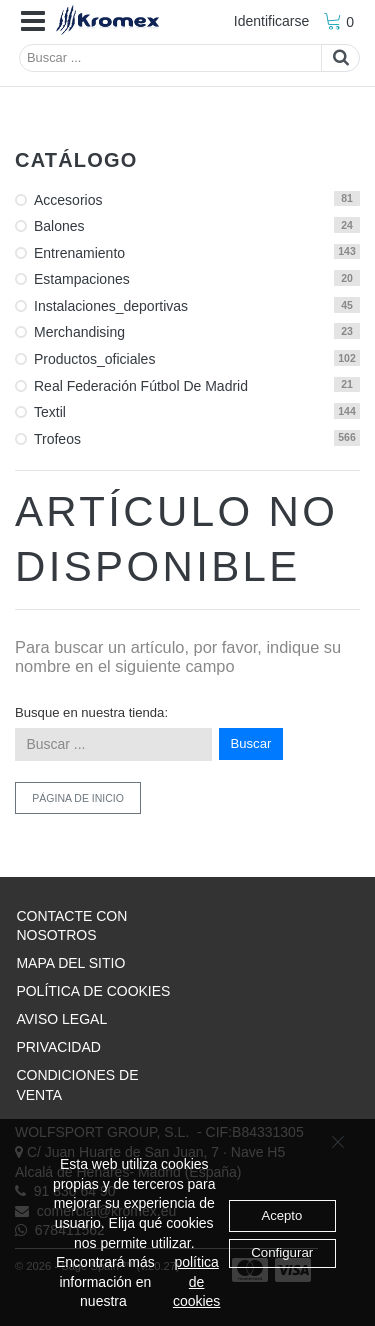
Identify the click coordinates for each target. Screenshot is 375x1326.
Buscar (251, 743)
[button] (33, 22)
